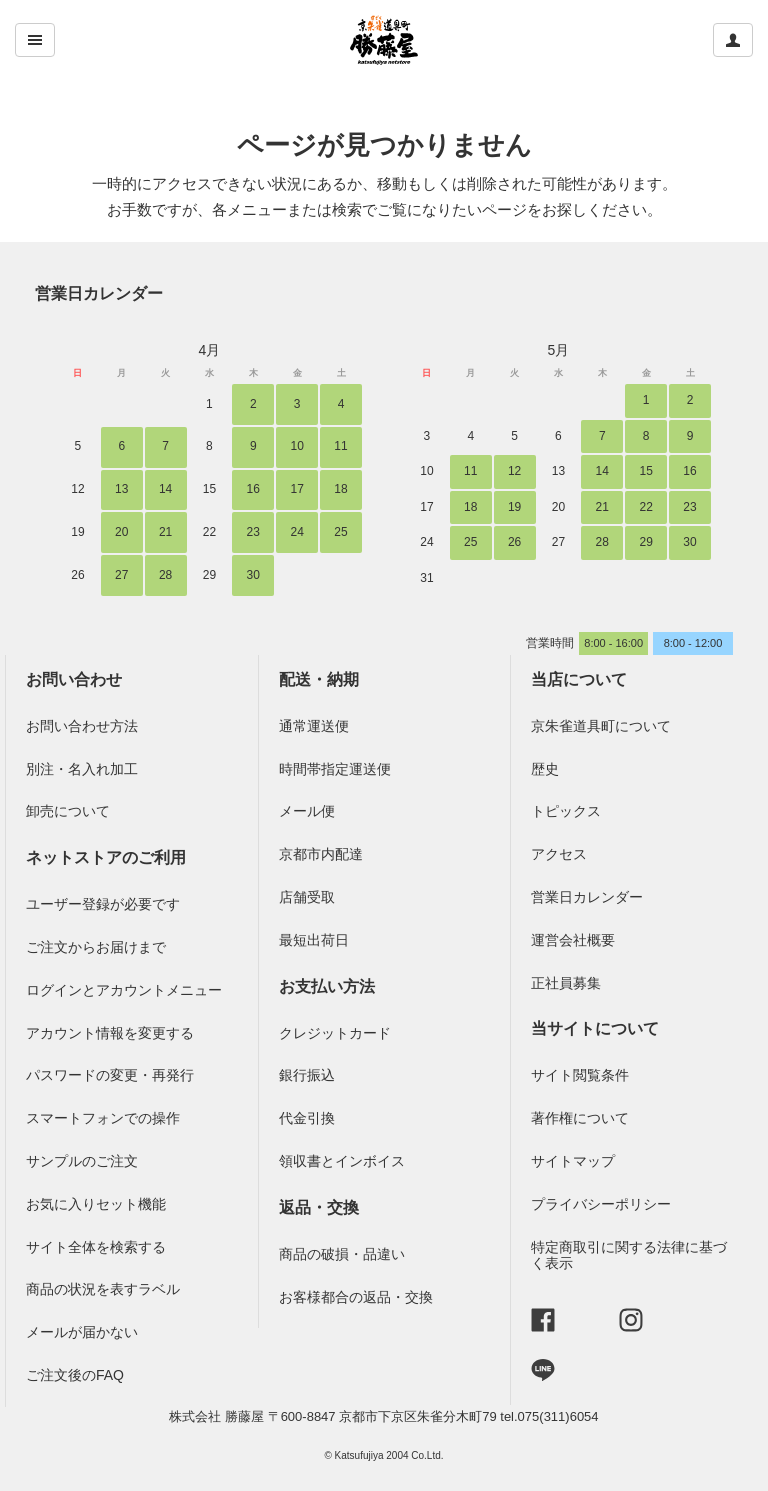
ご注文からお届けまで (96, 947)
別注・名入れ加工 (82, 769)
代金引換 (307, 1118)
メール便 (307, 811)
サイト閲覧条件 (580, 1075)
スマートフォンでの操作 (103, 1118)
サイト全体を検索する (96, 1247)
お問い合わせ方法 (82, 726)
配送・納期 (319, 679)
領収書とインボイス (342, 1161)
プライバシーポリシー (601, 1204)
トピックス (566, 811)
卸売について (68, 811)
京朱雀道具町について (601, 726)
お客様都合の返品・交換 (356, 1297)
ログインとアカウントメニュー (124, 990)
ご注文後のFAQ (75, 1375)
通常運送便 (314, 726)
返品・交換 (319, 1207)
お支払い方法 (327, 986)
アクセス (559, 854)
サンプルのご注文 (82, 1161)
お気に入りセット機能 (96, 1204)
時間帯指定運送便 (335, 769)
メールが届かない (82, 1332)
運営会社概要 (573, 940)
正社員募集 (566, 983)
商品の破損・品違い (342, 1254)
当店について (579, 679)
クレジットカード (335, 1033)
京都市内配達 (321, 854)
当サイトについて (595, 1028)
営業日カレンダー (99, 293)
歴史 (545, 769)
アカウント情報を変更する (110, 1033)
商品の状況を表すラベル (103, 1289)
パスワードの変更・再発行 (110, 1075)
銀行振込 (307, 1075)
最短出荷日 (314, 940)
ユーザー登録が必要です (103, 904)
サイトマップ (573, 1161)
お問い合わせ (74, 679)
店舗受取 (307, 897)
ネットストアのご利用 (106, 857)
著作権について (580, 1118)
